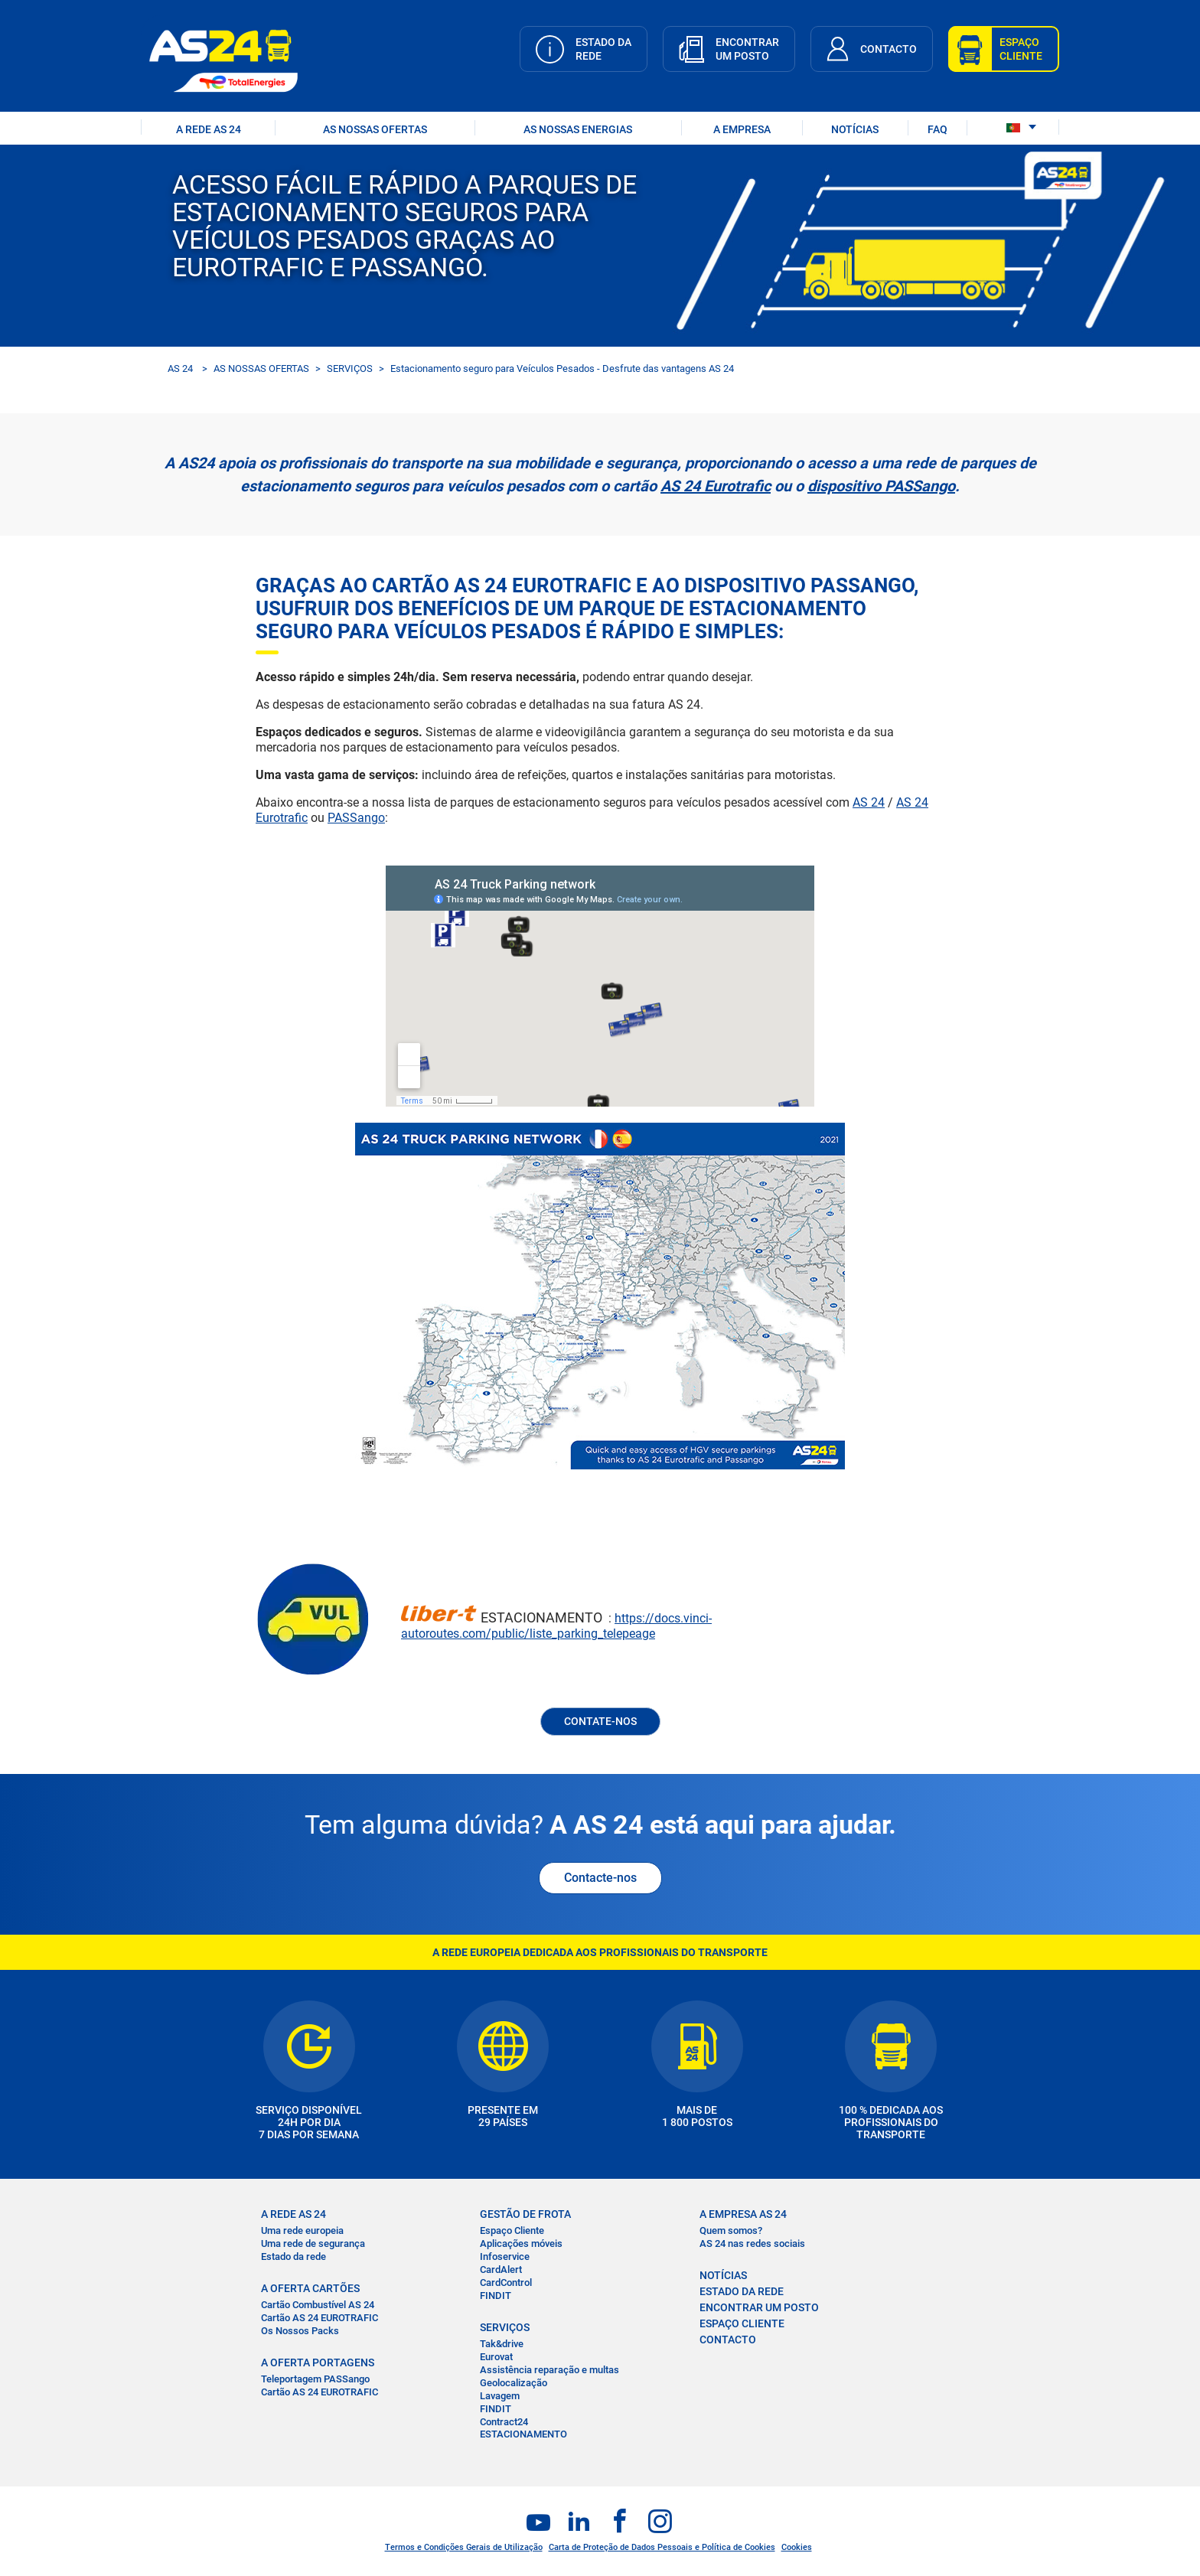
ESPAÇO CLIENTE (741, 2323)
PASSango (356, 817)
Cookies (796, 2547)
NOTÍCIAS (855, 129)
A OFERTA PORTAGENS (317, 2362)
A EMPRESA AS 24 (743, 2214)
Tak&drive (501, 2343)
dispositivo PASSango (881, 486)
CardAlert (501, 2269)
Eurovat (496, 2356)
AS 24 (180, 368)
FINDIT (495, 2295)
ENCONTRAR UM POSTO (759, 2307)
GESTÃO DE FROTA (525, 2214)
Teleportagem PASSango (315, 2379)
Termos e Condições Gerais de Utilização (464, 2547)
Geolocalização (513, 2383)
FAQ (937, 129)
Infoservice (505, 2256)
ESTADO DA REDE (741, 2291)
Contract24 (504, 2422)
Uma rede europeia (302, 2230)
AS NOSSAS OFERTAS (375, 129)
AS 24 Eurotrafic (715, 486)
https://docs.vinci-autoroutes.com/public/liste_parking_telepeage (556, 1626)
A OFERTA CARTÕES (310, 2288)
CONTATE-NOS (600, 1721)
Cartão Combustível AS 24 (317, 2304)
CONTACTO (727, 2339)
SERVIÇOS (350, 368)
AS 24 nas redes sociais (752, 2243)
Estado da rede (293, 2256)
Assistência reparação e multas (549, 2369)
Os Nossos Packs (300, 2330)
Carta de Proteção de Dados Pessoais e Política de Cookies (662, 2547)
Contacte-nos (600, 1877)
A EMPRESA (742, 129)
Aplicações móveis (521, 2243)
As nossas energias (577, 129)
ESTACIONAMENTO (523, 2434)
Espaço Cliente (512, 2230)
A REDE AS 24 (208, 129)
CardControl (506, 2282)
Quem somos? (730, 2230)
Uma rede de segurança (313, 2243)
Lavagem (500, 2396)
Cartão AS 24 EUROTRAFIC (319, 2317)
